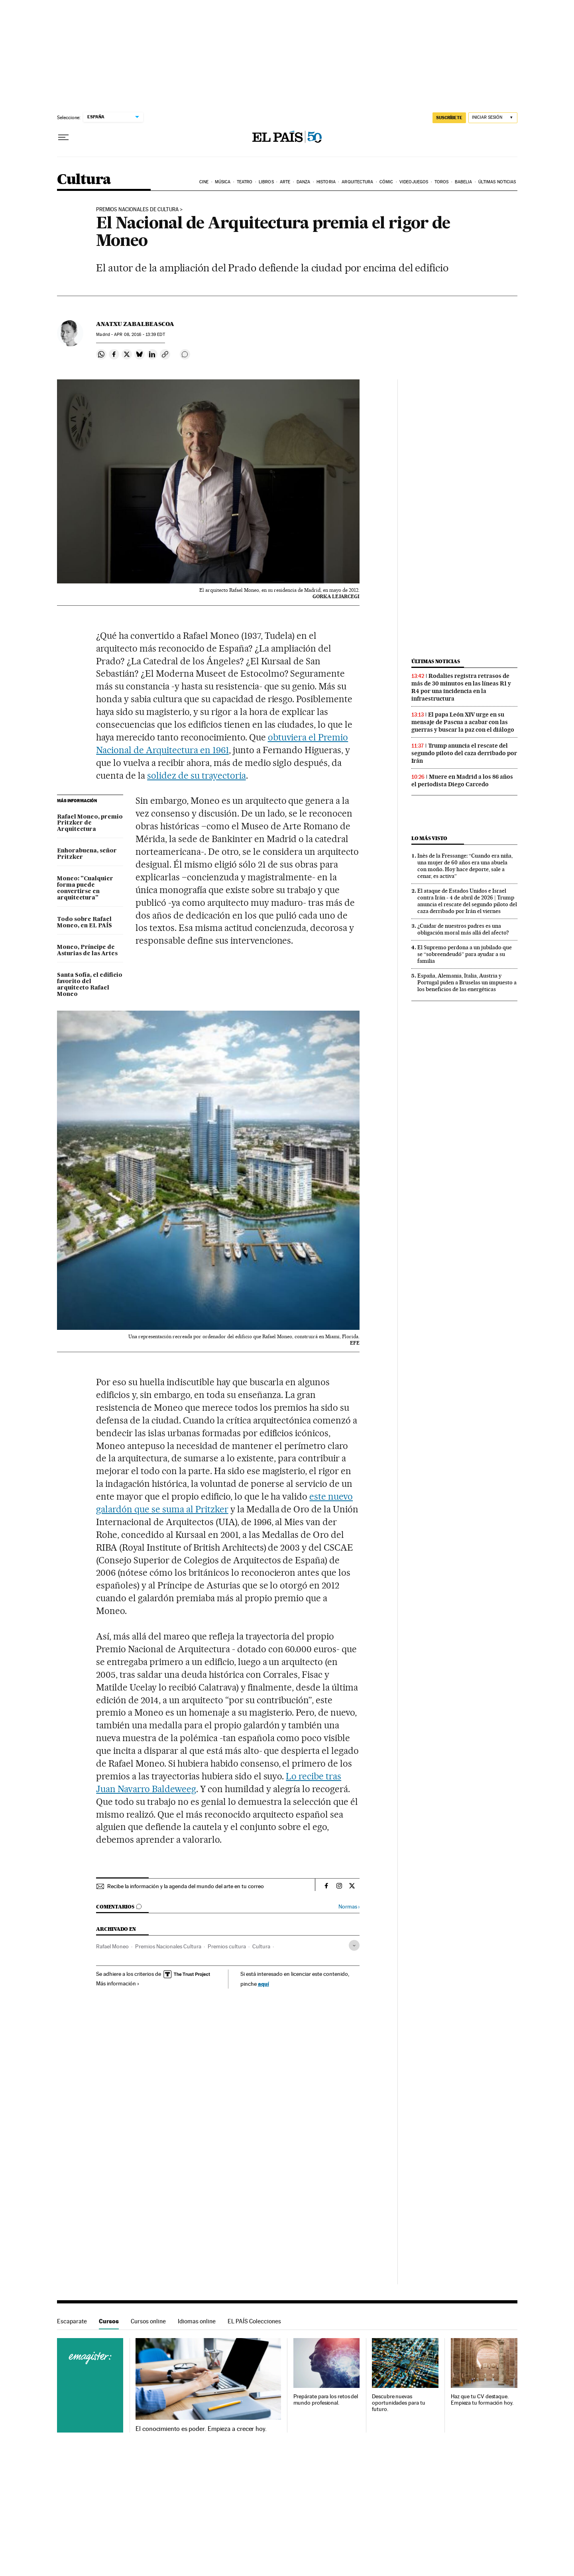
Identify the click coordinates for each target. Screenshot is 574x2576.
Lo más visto (429, 838)
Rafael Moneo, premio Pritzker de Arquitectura (90, 823)
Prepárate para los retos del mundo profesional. (325, 2399)
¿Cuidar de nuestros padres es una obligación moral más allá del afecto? (463, 929)
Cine (203, 182)
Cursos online (148, 2321)
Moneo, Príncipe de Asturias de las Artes (87, 950)
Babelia (463, 182)
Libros (266, 182)
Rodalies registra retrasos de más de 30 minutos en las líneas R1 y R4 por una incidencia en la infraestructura (461, 687)
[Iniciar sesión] (492, 117)
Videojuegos (413, 182)
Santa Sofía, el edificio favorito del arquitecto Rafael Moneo (89, 984)
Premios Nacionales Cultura (168, 1946)
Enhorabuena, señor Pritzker (87, 854)
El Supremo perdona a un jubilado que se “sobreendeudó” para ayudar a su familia (464, 954)
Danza (304, 182)
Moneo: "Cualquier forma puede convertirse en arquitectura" (85, 888)
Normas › (349, 1907)
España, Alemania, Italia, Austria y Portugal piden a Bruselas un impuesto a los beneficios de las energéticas (467, 982)
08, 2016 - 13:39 (139, 334)
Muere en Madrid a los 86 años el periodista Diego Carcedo (462, 780)
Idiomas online (197, 2321)
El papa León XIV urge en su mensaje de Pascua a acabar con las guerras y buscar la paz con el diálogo (462, 722)
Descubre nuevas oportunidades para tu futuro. (398, 2402)
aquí (263, 1983)
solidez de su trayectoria (196, 775)
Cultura (84, 180)
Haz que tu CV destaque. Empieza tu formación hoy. (482, 2399)
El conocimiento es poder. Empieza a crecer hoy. (201, 2429)
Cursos (109, 2321)
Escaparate (72, 2321)
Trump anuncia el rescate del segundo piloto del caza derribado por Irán (464, 753)
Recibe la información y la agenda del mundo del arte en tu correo (185, 1886)
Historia (326, 182)
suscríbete (449, 117)
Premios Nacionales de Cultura (137, 209)
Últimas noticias (497, 182)
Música (223, 182)
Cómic (386, 182)
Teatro (245, 182)
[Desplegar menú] (63, 137)
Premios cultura (227, 1946)
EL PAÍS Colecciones (254, 2321)
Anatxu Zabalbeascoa (135, 324)
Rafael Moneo (112, 1946)
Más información (118, 1983)
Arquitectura (357, 182)
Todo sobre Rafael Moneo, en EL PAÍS (84, 923)
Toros (441, 182)
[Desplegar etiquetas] (354, 1945)
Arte (285, 182)
